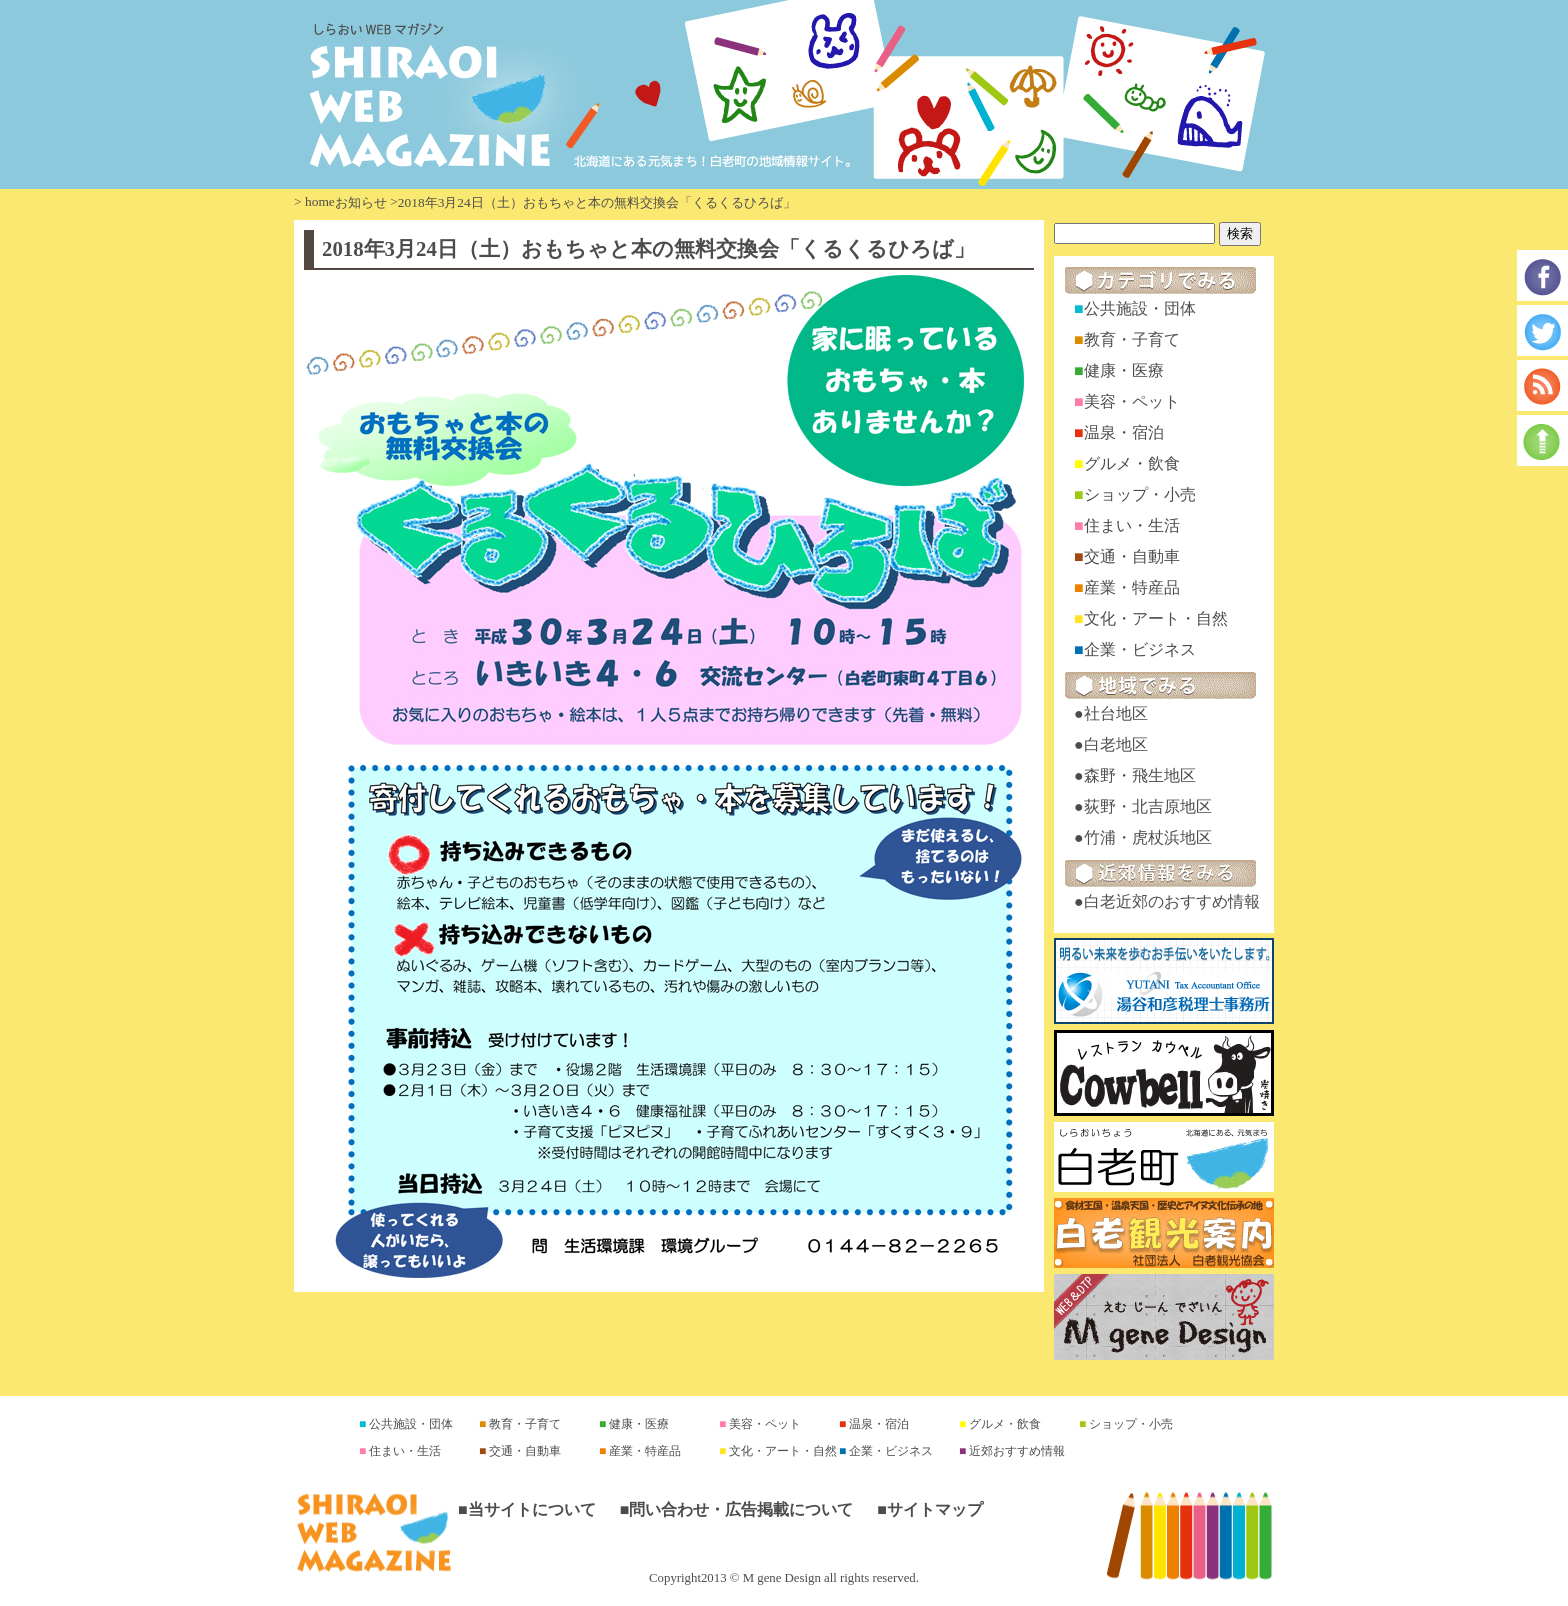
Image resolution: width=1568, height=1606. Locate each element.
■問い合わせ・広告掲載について (737, 1509)
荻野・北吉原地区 (1148, 806)
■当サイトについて (527, 1509)
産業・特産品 (1132, 587)
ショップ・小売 (1140, 494)
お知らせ (361, 202)
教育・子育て (1132, 339)
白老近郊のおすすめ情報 (1172, 901)
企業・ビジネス (1140, 649)
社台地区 (1116, 713)
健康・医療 (1124, 370)
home (320, 201)
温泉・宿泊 (1124, 432)
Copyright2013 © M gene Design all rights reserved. (784, 1578)
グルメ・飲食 (1132, 463)
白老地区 (1116, 744)
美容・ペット (1132, 401)
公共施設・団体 (1140, 308)
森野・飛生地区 (1140, 775)
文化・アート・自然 (1156, 618)
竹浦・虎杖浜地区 (1148, 837)
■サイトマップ (930, 1509)
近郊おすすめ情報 (1015, 1451)
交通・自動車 (1132, 556)
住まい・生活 (1132, 525)
